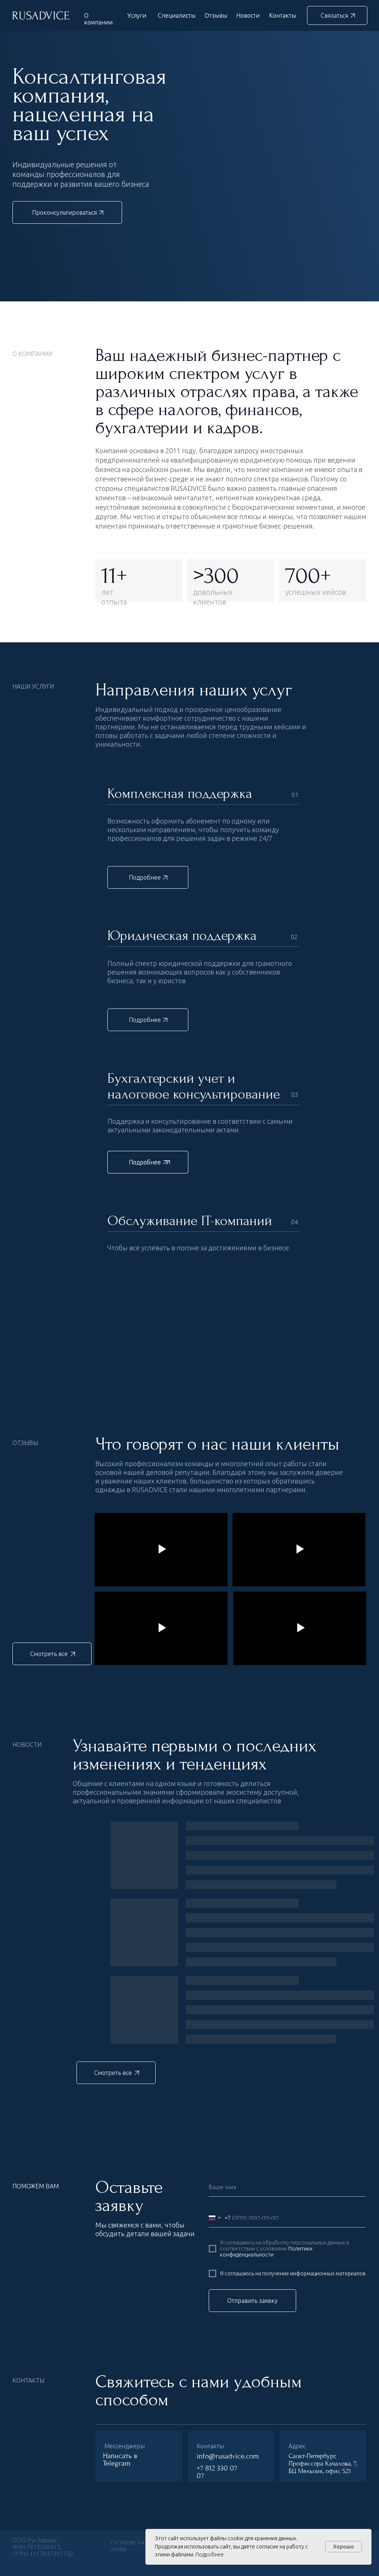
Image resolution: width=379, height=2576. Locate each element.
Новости (248, 15)
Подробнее (210, 2555)
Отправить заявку (252, 2300)
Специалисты (177, 15)
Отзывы (216, 15)
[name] (287, 2187)
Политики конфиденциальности (266, 2252)
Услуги (136, 15)
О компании (98, 19)
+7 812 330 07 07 (217, 2472)
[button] (337, 15)
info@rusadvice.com (228, 2456)
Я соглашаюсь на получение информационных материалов (293, 2273)
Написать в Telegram (120, 2460)
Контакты (282, 15)
